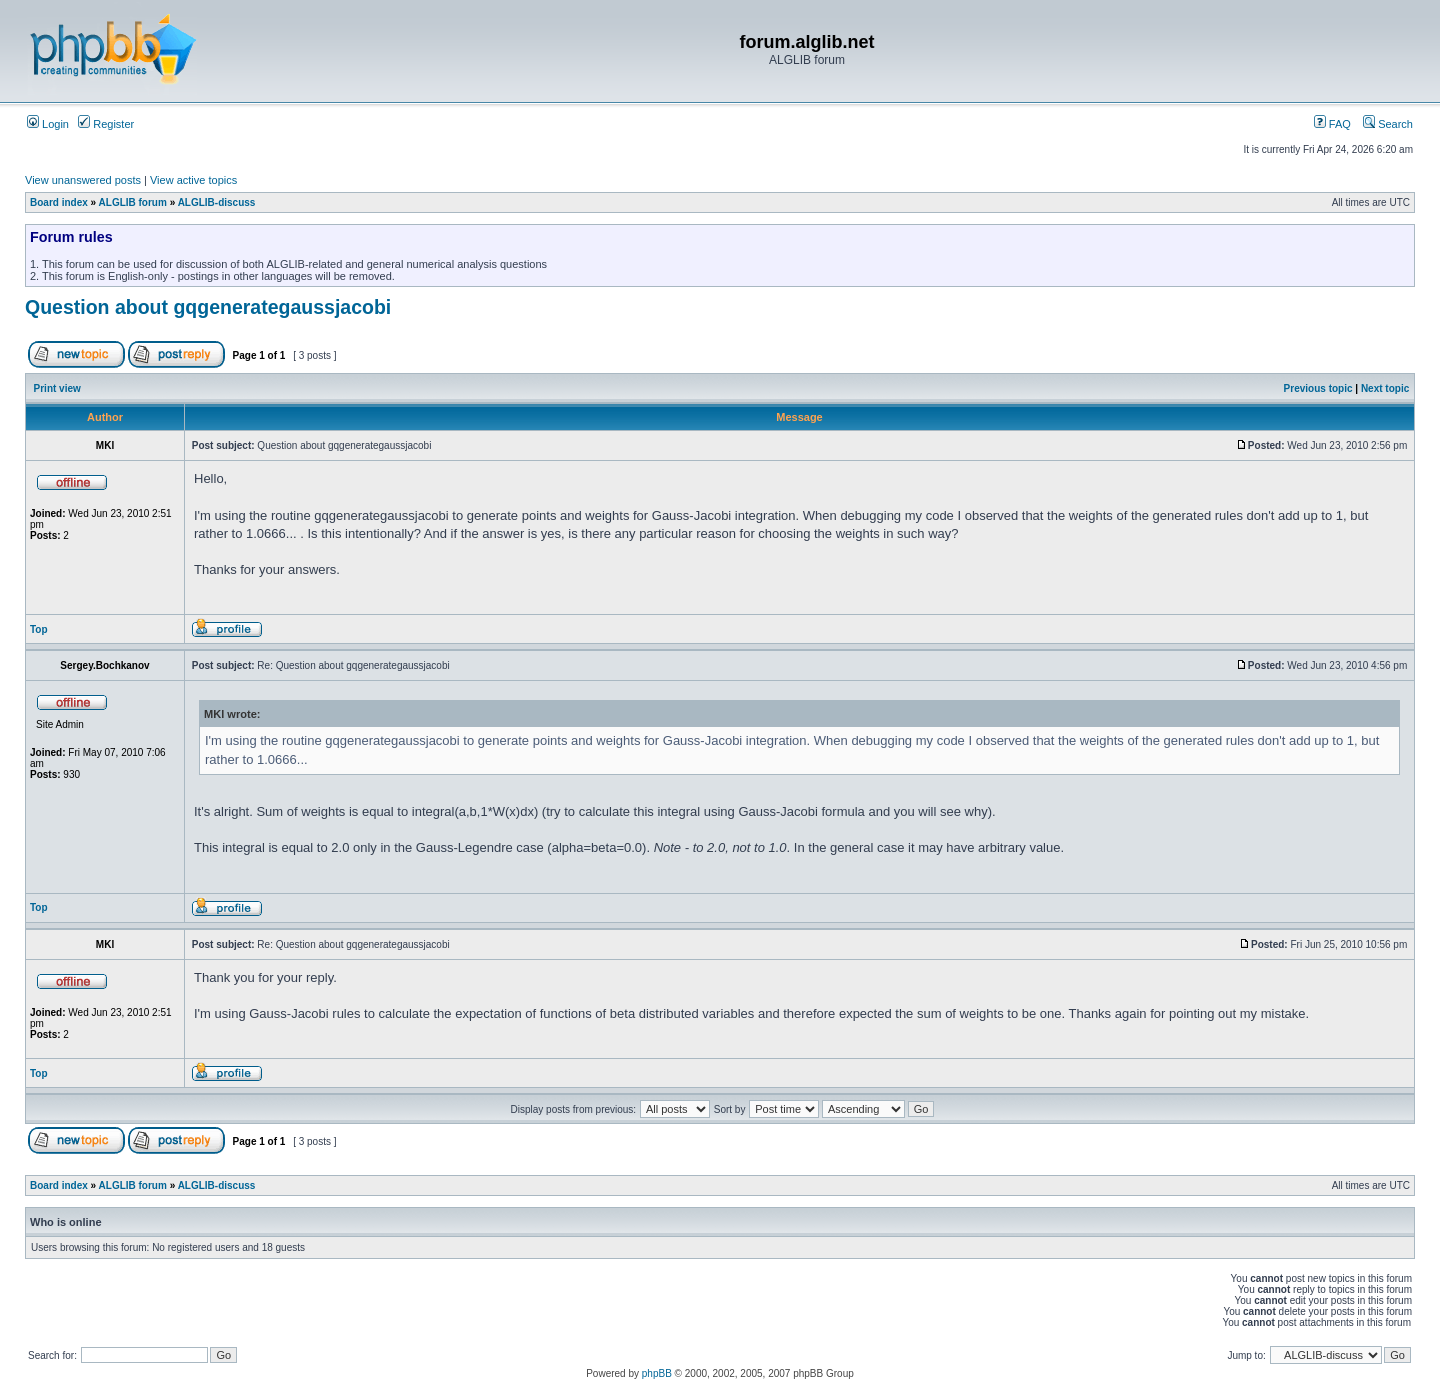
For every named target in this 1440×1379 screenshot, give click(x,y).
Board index (59, 202)
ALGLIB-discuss (217, 202)
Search (1388, 124)
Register (106, 124)
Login (48, 124)
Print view (57, 388)
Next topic (1385, 388)
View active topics (193, 180)
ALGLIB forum (133, 202)
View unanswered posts (83, 180)
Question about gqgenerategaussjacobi (208, 307)
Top (39, 629)
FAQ (1332, 124)
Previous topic (1318, 388)
